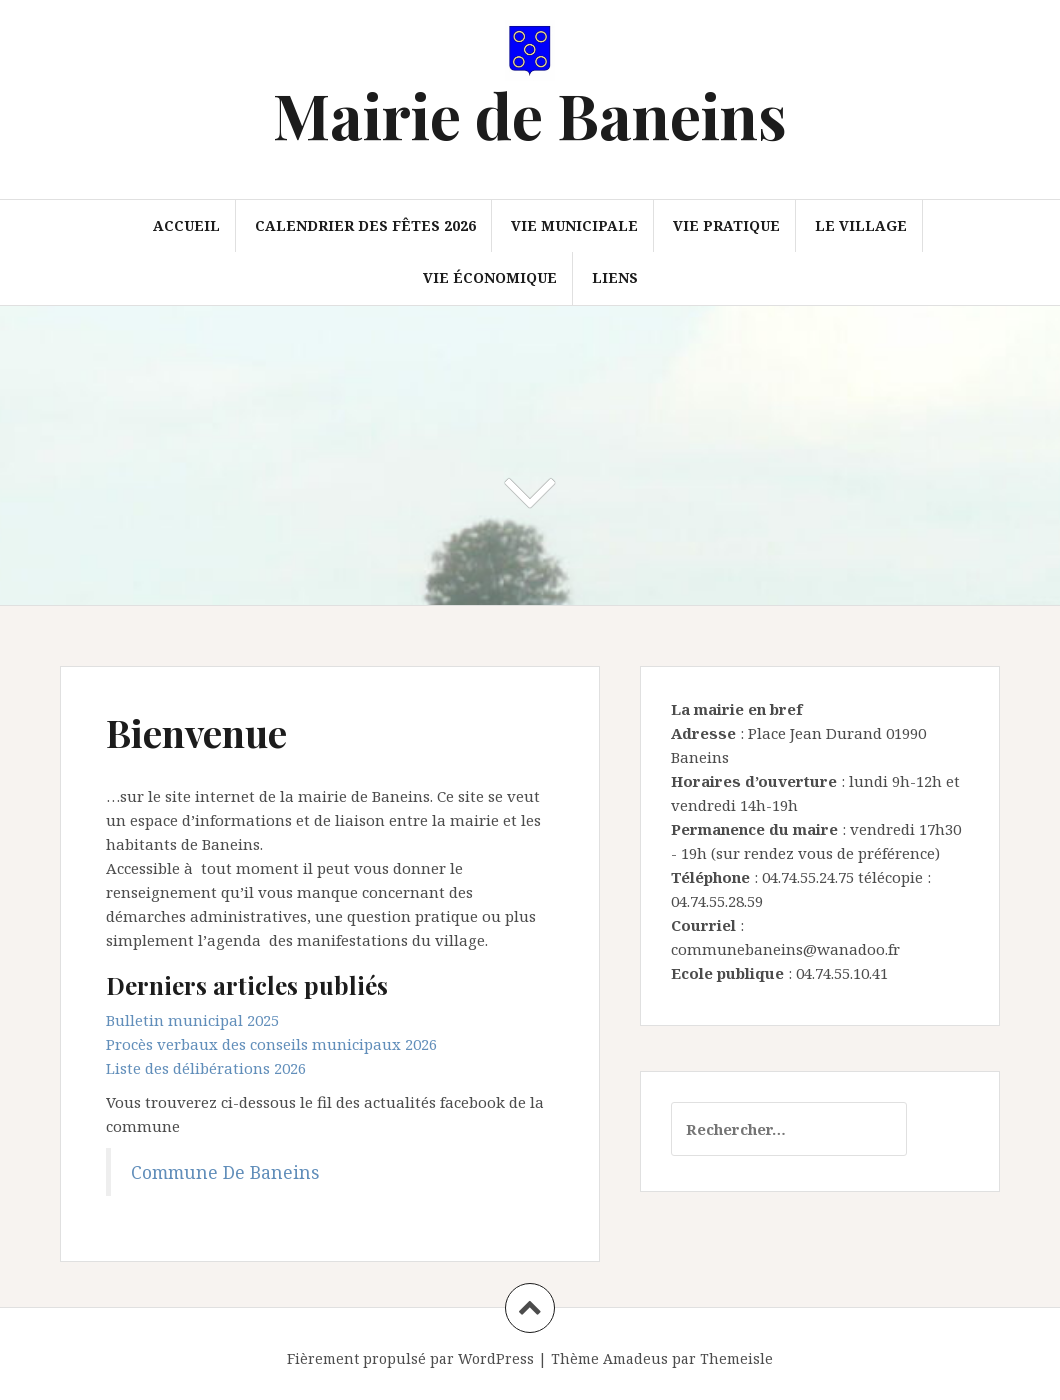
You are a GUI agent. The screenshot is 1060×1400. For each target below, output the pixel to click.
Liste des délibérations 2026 (206, 1068)
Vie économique (490, 277)
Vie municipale (574, 225)
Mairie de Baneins (530, 114)
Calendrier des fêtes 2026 (365, 225)
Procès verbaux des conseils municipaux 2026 (271, 1044)
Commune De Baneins (225, 1172)
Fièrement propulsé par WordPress (410, 1358)
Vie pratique (726, 225)
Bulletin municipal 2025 (192, 1020)
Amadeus (635, 1358)
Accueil (186, 225)
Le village (861, 225)
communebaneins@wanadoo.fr (785, 949)
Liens (615, 277)
